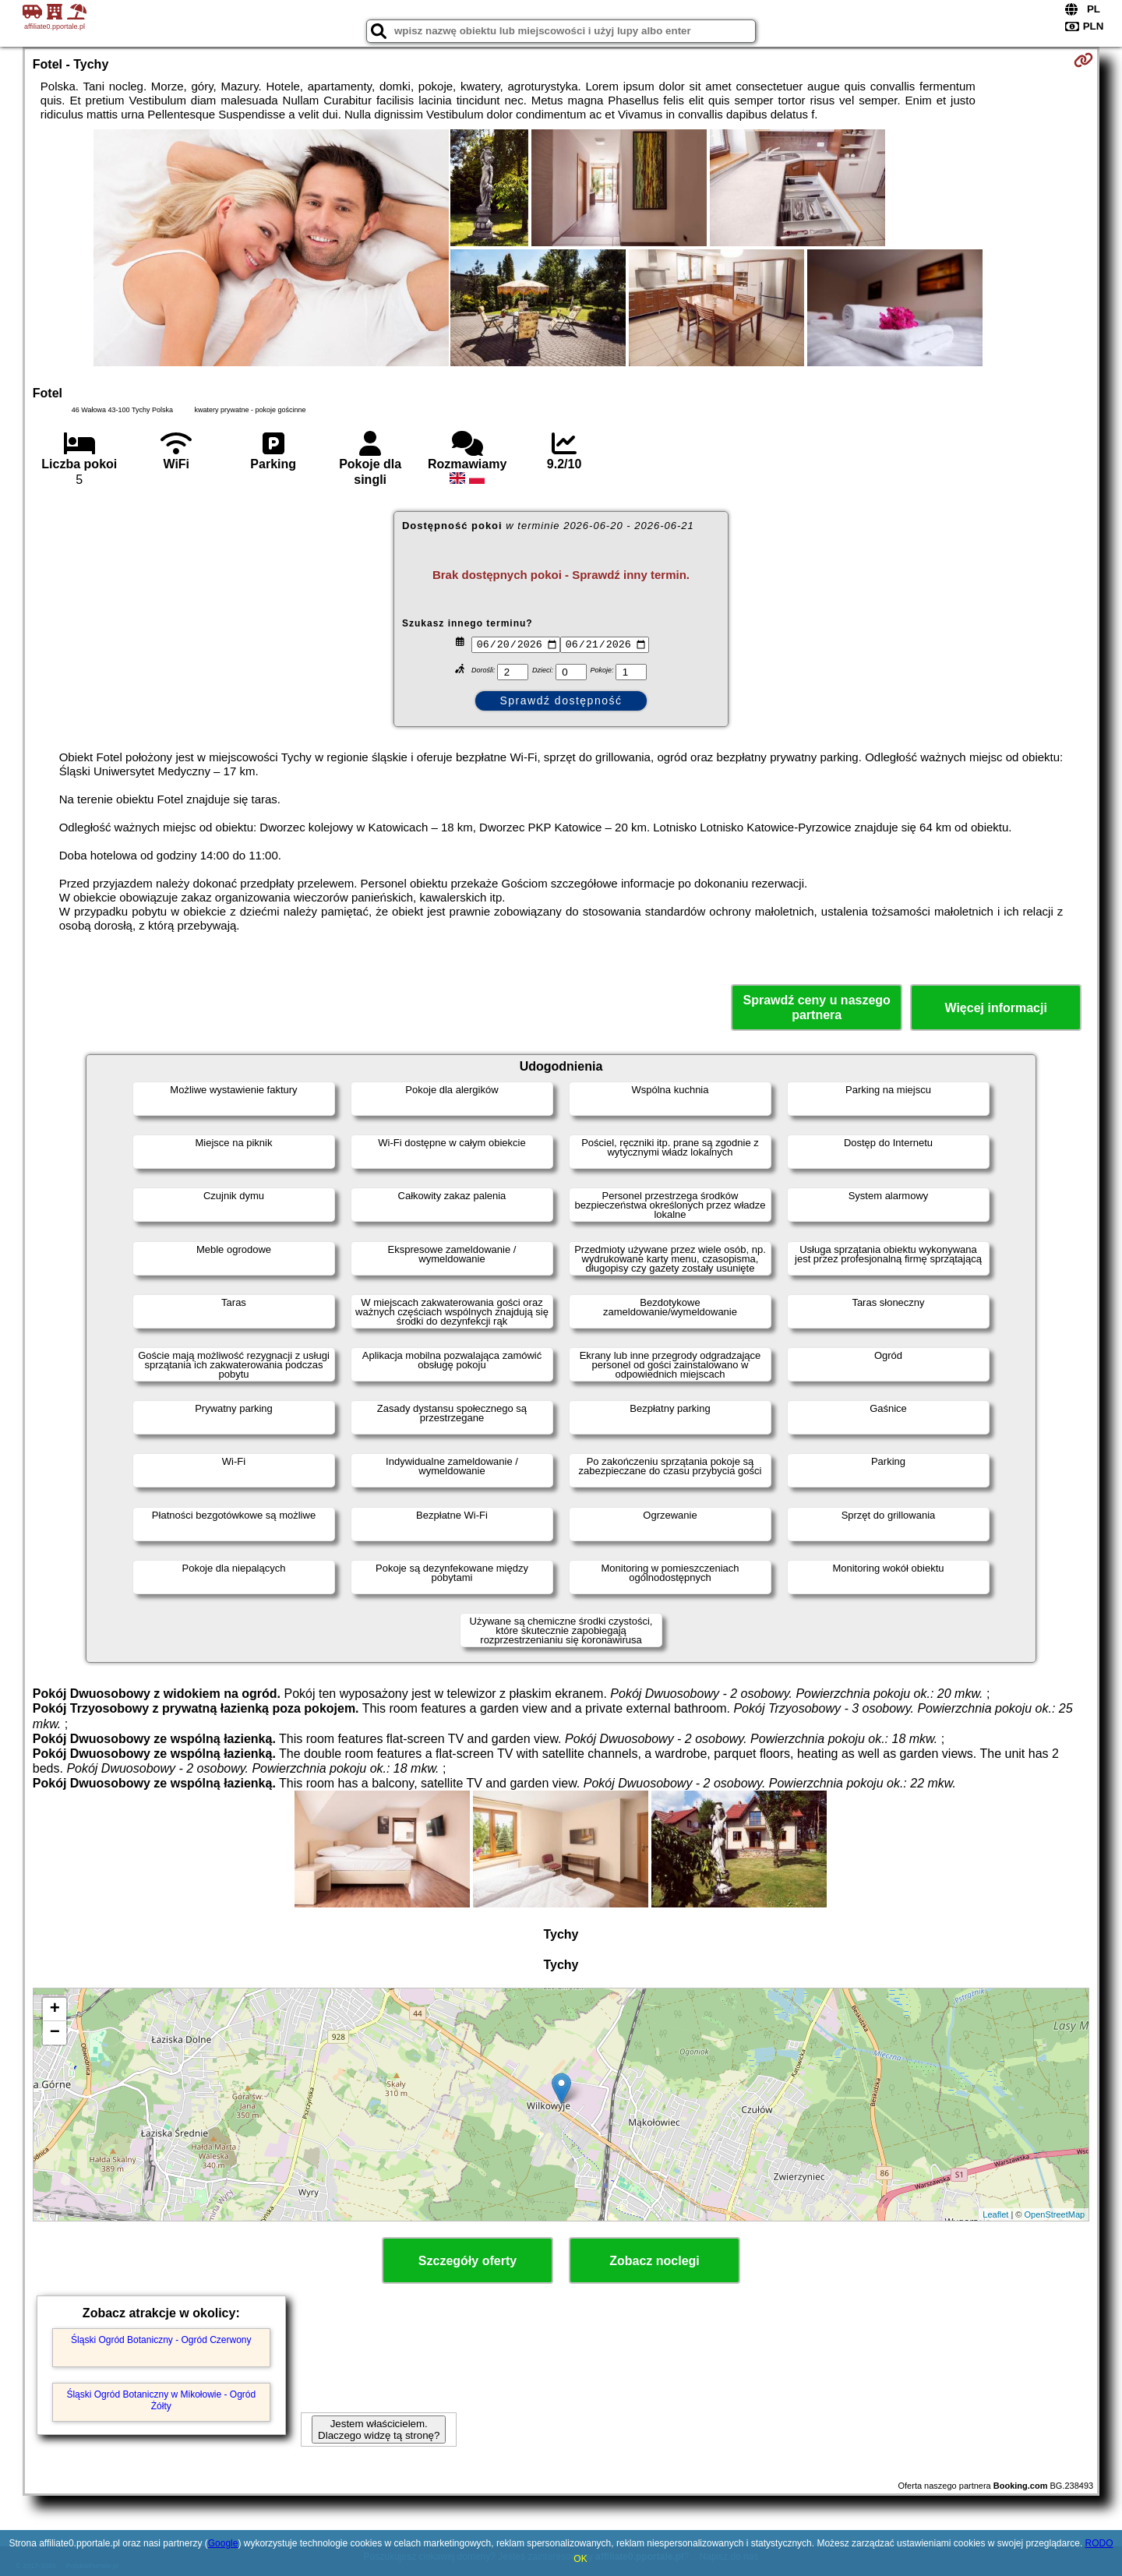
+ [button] (55, 2009)
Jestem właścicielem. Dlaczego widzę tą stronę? (378, 2429)
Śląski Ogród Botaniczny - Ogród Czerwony (161, 2339)
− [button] (55, 2033)
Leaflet (995, 2214)
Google (223, 2543)
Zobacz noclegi (654, 2260)
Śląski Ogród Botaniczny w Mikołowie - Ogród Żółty (161, 2400)
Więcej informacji (995, 1008)
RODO (1099, 2543)
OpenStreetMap (1055, 2214)
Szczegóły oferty (467, 2260)
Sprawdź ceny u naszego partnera (816, 1007)
